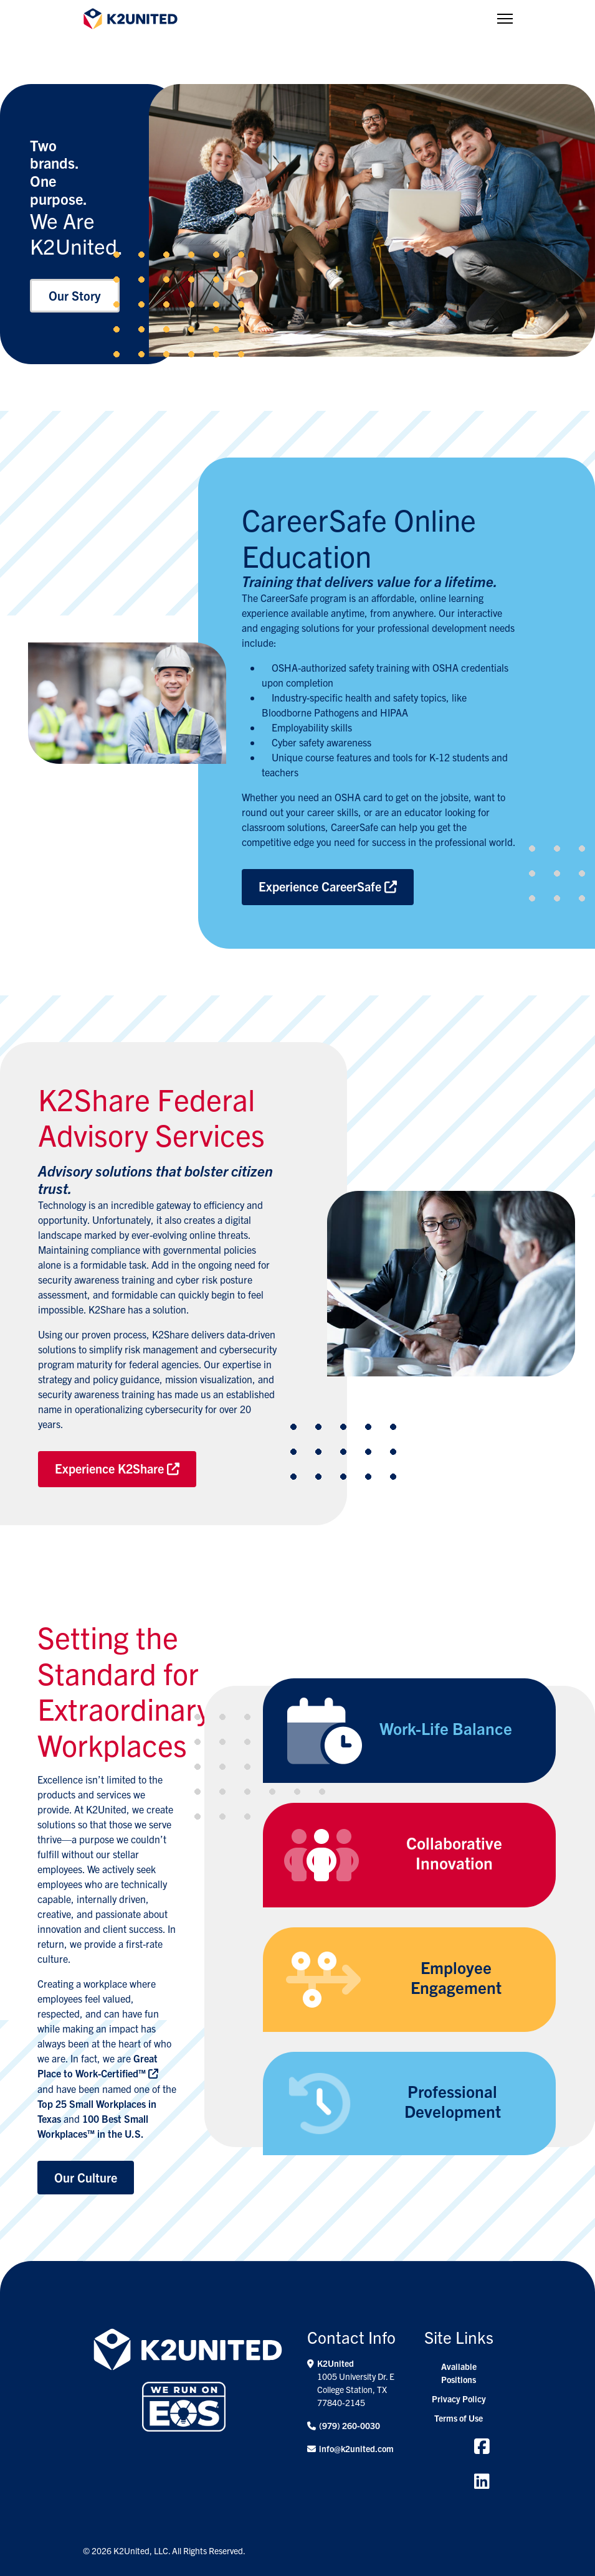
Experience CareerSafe (328, 886)
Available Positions (459, 2373)
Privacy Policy (459, 2398)
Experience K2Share (117, 1468)
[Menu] (505, 18)
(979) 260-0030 (349, 2425)
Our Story (75, 295)
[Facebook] (482, 2445)
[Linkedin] (482, 2480)
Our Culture (85, 2177)
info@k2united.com (356, 2448)
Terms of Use (458, 2417)
